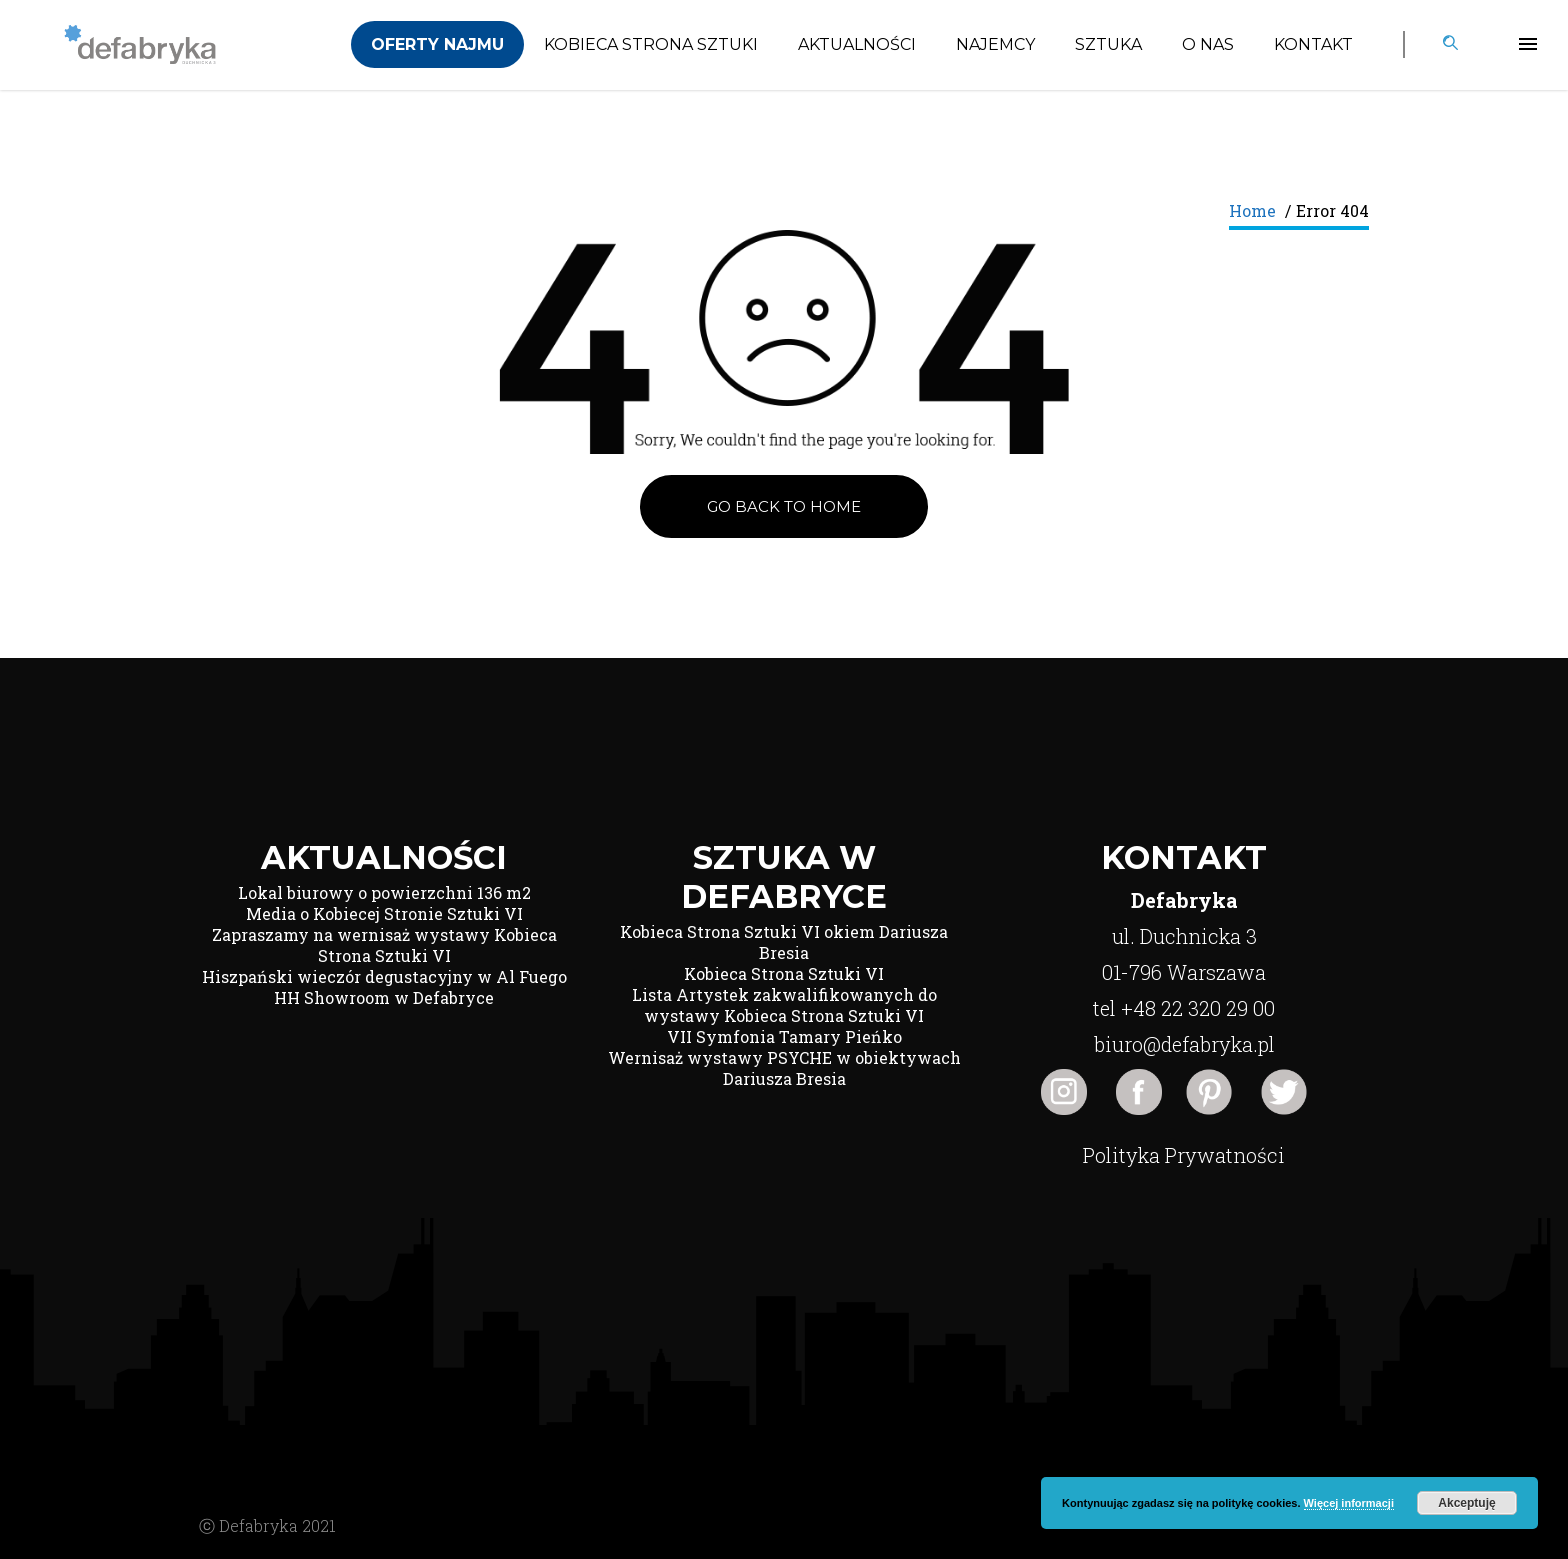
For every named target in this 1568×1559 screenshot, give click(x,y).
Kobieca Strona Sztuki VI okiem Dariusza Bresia (784, 942)
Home (1252, 210)
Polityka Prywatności (1184, 1155)
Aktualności (857, 44)
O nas (1208, 44)
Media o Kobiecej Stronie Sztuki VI (384, 913)
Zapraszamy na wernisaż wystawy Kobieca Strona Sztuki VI (384, 945)
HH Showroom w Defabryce (384, 997)
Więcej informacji (1349, 1503)
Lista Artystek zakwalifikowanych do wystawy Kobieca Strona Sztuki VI (784, 1005)
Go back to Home (784, 506)
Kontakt (1313, 44)
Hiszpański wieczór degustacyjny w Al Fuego (384, 976)
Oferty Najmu (437, 44)
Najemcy (995, 44)
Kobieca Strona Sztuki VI (784, 973)
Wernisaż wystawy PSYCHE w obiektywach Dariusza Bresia (784, 1068)
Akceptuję (1466, 1503)
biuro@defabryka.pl (1184, 1044)
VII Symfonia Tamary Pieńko (784, 1036)
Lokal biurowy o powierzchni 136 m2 (384, 892)
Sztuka (1108, 44)
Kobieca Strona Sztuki (651, 44)
